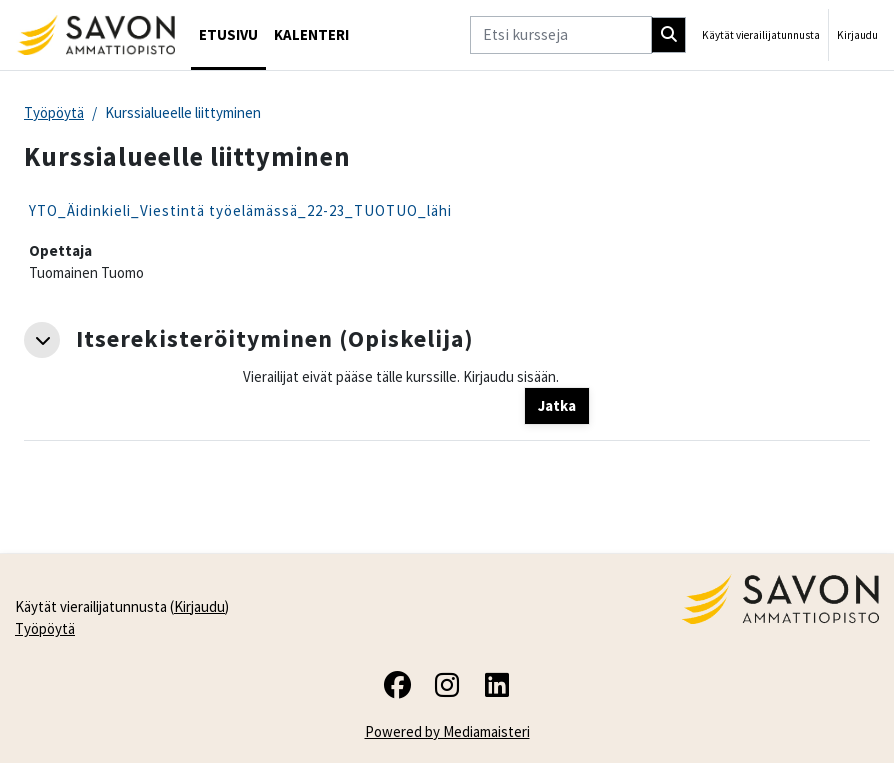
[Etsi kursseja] (561, 34)
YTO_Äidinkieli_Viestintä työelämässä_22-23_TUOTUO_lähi (240, 210)
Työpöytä (54, 112)
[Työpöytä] (95, 35)
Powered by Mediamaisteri (447, 731)
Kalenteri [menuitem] (311, 34)
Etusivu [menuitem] (228, 34)
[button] (42, 340)
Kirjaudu (857, 35)
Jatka (557, 405)
